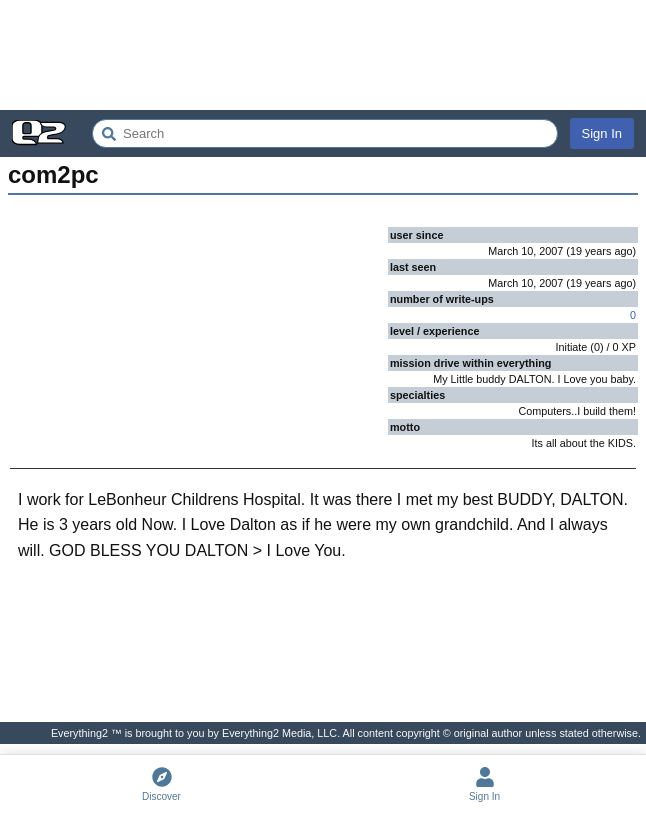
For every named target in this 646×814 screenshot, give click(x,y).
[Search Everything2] (325, 133)
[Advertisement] (323, 55)
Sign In (602, 133)
